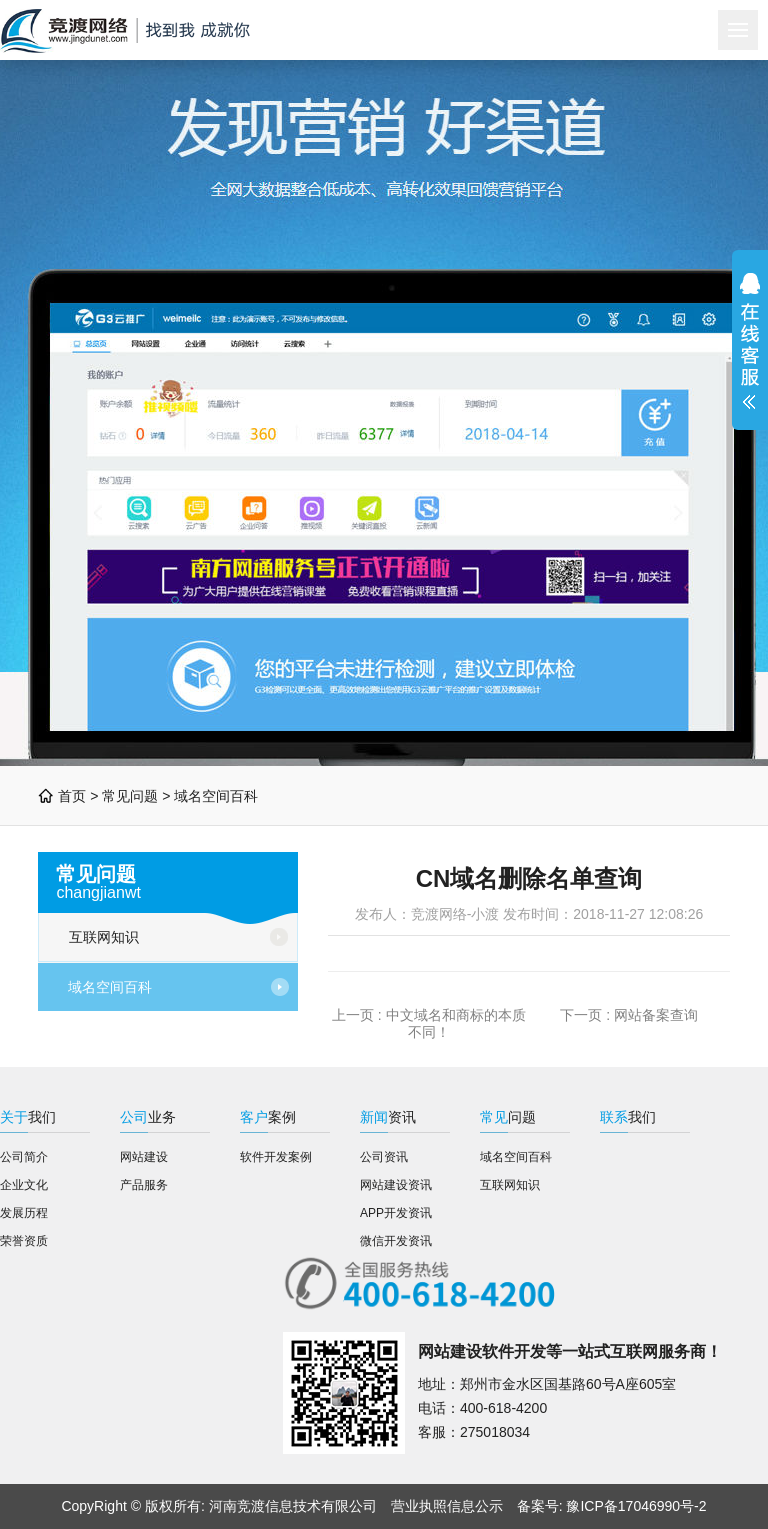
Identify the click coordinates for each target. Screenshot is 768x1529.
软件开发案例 (276, 1157)
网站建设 (144, 1157)
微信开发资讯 (396, 1241)
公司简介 (24, 1157)
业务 (148, 1117)
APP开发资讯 (396, 1213)
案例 (268, 1117)
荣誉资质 (24, 1241)
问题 (508, 1117)
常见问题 (130, 796)
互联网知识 (104, 937)
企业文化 (24, 1185)
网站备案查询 (656, 1015)
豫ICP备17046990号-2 (636, 1506)
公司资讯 (384, 1157)
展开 (750, 340)
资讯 (388, 1117)
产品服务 (144, 1185)
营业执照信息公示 (447, 1506)
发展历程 (24, 1213)
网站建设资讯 (396, 1185)
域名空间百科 (216, 796)
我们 (28, 1117)
